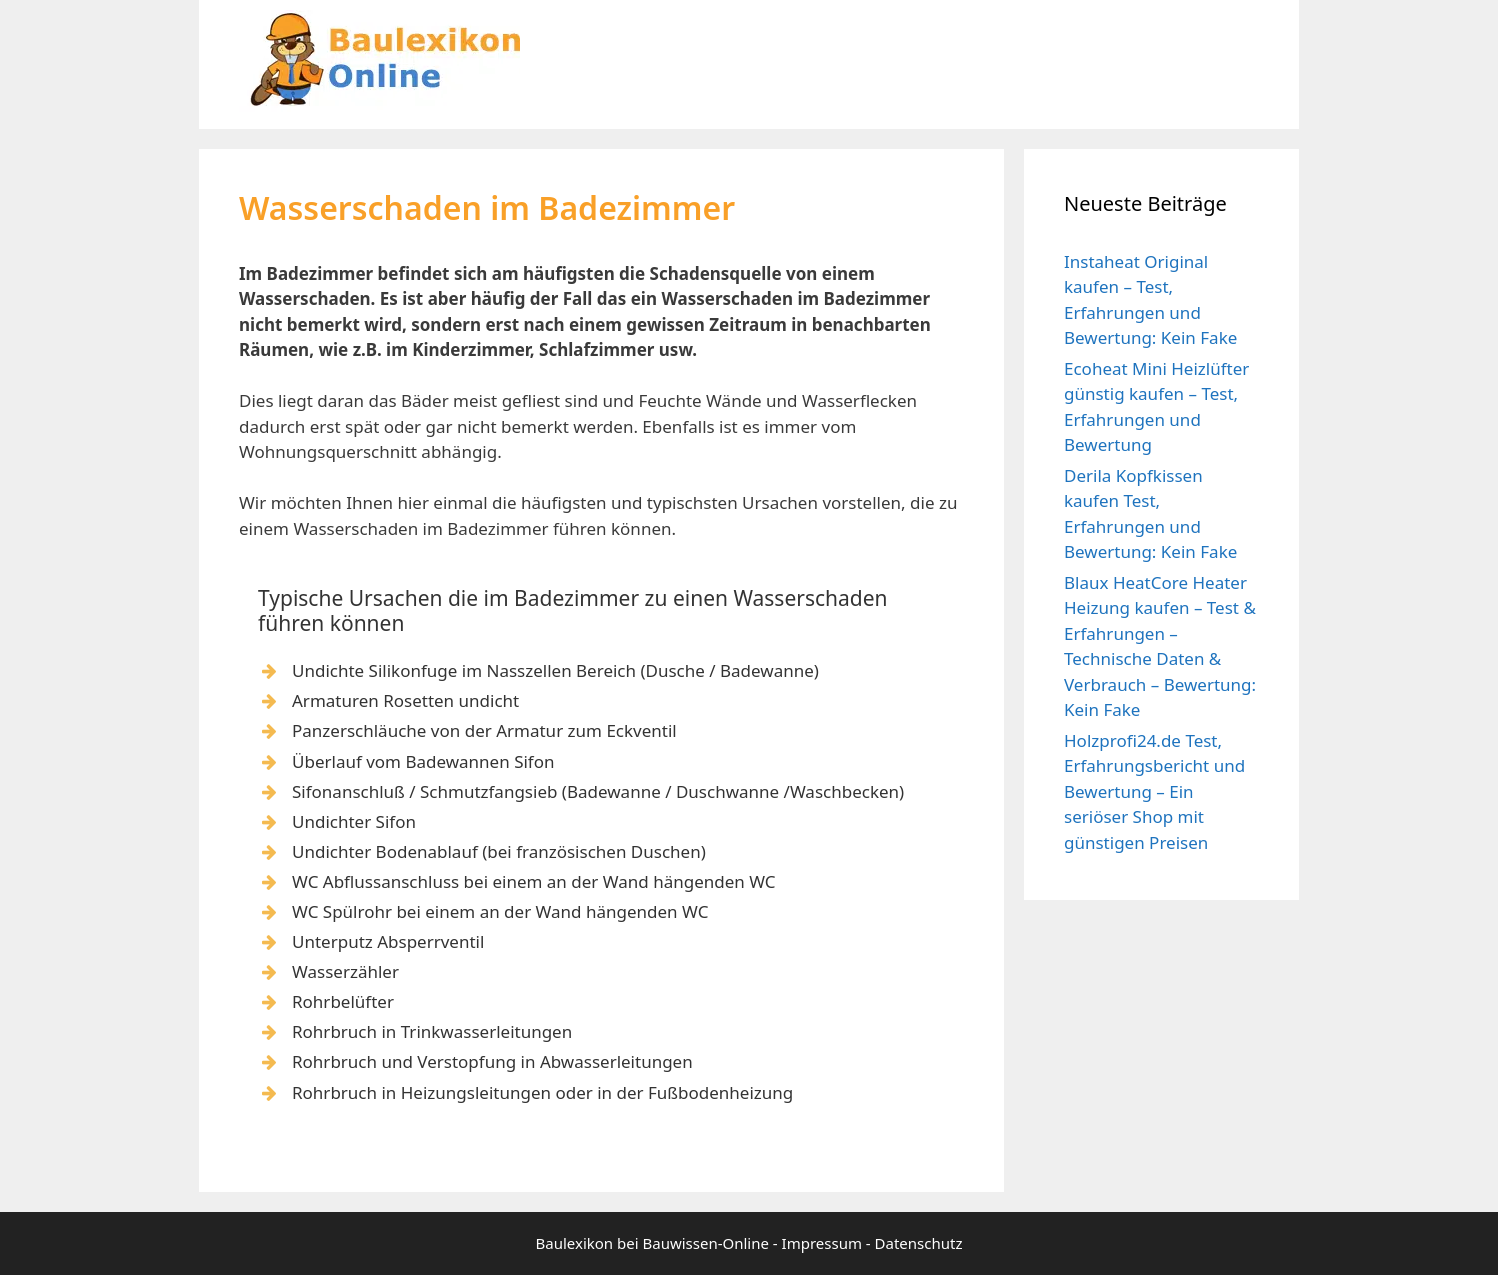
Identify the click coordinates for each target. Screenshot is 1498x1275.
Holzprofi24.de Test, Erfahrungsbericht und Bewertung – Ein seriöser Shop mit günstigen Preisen (1154, 791)
